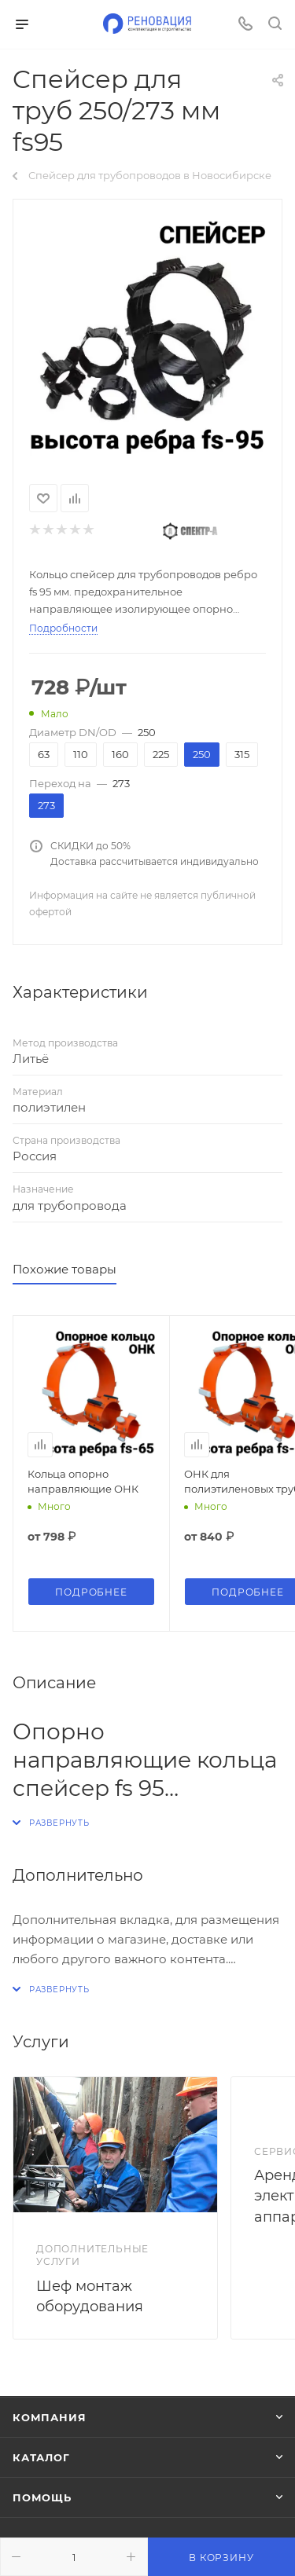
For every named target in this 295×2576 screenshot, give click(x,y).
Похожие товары (64, 1269)
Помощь (42, 2497)
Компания (49, 2417)
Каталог (41, 2457)
